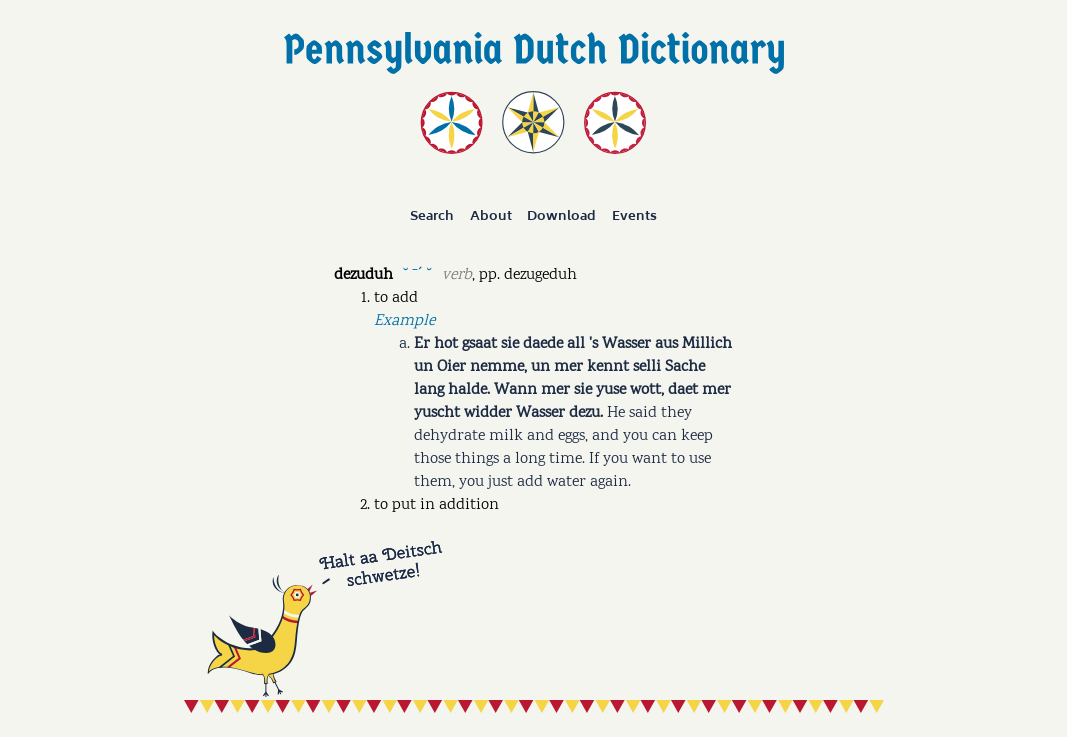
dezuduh (363, 275)
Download (561, 216)
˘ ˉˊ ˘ (417, 273)
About (491, 216)
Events (634, 216)
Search (432, 216)
